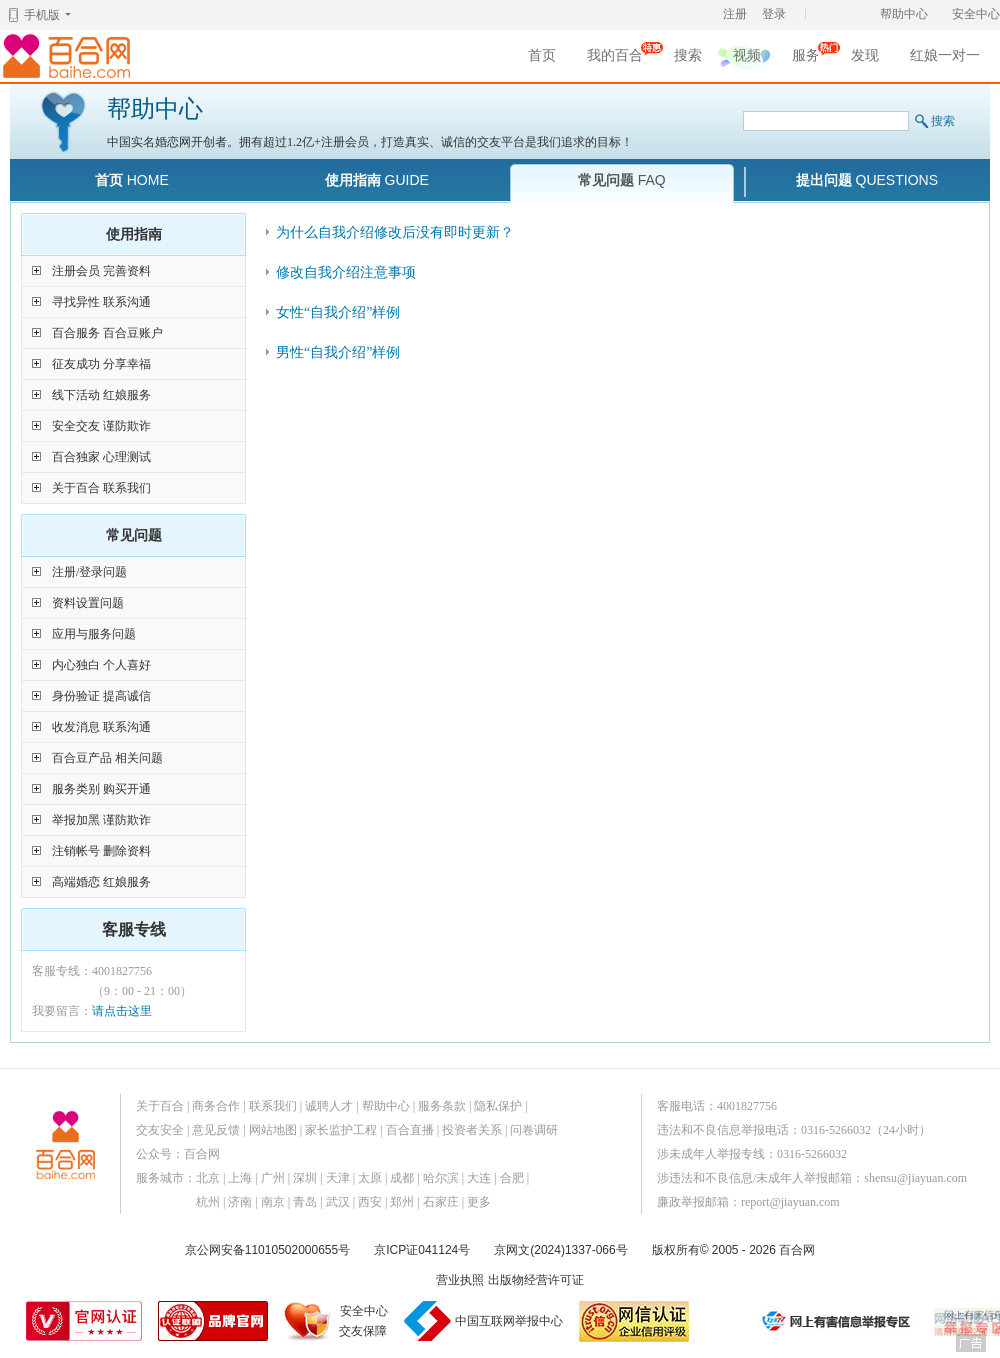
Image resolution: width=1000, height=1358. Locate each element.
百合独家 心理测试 (101, 457)
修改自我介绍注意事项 (346, 272)
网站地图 (273, 1130)
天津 (338, 1178)
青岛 (305, 1202)
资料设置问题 (88, 603)
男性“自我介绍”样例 (338, 352)
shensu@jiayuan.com (915, 1178)
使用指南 (377, 180)
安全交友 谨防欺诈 (101, 426)
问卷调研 (534, 1130)
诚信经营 (725, 1321)
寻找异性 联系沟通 (101, 302)
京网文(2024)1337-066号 (560, 1250)
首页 (542, 55)
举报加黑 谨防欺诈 (101, 820)
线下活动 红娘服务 (101, 395)
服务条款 (442, 1106)
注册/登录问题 (89, 572)
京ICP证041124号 (422, 1250)
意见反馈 (216, 1130)
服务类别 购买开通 (101, 789)
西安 (370, 1202)
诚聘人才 (329, 1106)
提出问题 (867, 180)
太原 (370, 1178)
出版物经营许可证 (536, 1280)
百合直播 (410, 1130)
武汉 (338, 1202)
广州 (273, 1178)
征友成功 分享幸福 (101, 364)
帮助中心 (904, 14)
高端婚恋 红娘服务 (101, 882)
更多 (479, 1202)
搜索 (688, 55)
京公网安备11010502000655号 (267, 1250)
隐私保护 (498, 1106)
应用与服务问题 (94, 634)
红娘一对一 (945, 55)
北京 (208, 1178)
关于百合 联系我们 (101, 488)
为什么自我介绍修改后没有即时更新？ (395, 232)
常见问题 (622, 180)
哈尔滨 (441, 1178)
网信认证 (634, 1321)
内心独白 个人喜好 (101, 665)
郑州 (402, 1202)
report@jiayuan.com (790, 1202)
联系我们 (273, 1106)
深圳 (305, 1178)
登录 (774, 14)
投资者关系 (472, 1130)
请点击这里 (122, 1011)
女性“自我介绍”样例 (338, 312)
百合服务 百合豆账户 (107, 333)
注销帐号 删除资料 (101, 851)
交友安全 (160, 1130)
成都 (402, 1178)
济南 (240, 1202)
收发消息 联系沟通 (101, 727)
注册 (735, 14)
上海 (240, 1178)
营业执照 (460, 1280)
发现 (865, 55)
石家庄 (441, 1202)
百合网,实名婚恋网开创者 (70, 56)
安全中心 (976, 14)
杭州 (208, 1202)
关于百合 (160, 1106)
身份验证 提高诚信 (101, 696)
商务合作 (216, 1106)
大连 (479, 1178)
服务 (806, 58)
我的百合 (615, 58)
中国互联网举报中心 (509, 1321)
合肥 (512, 1178)
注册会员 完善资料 (101, 271)
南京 (273, 1202)
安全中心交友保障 (363, 1321)
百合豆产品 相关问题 (107, 758)
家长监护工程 (341, 1130)
